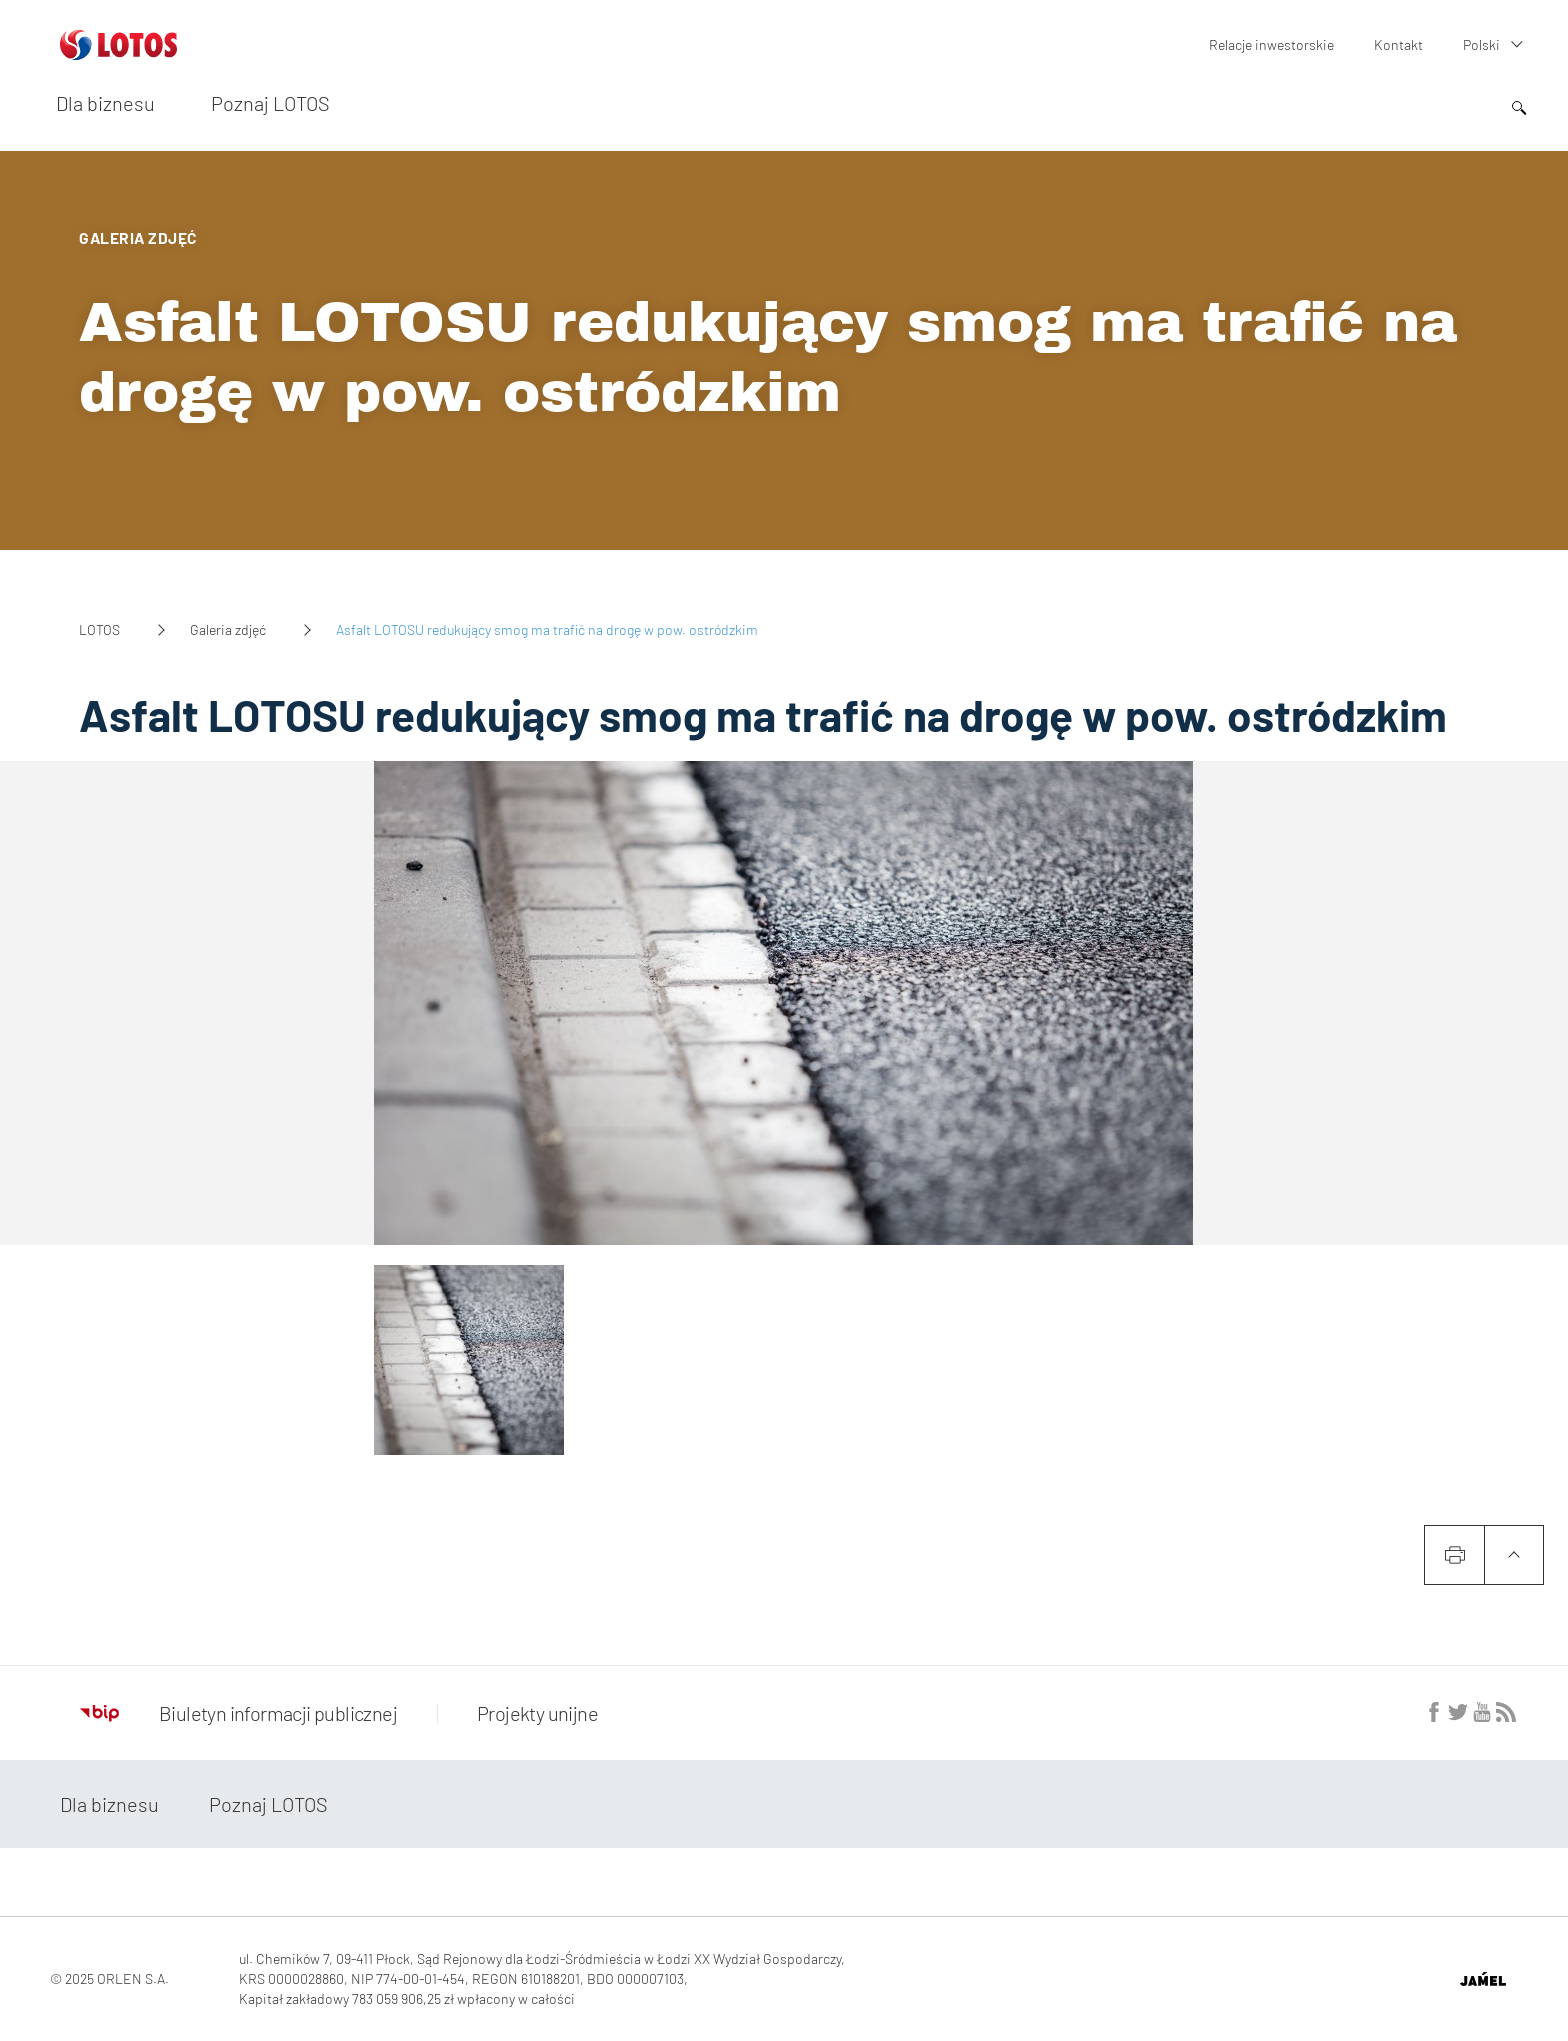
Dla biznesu (105, 103)
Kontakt (1398, 44)
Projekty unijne (537, 1713)
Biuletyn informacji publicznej (238, 1713)
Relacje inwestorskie (1271, 44)
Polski (1481, 44)
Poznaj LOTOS (270, 103)
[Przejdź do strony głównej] (118, 52)
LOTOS (99, 629)
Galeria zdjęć (228, 629)
